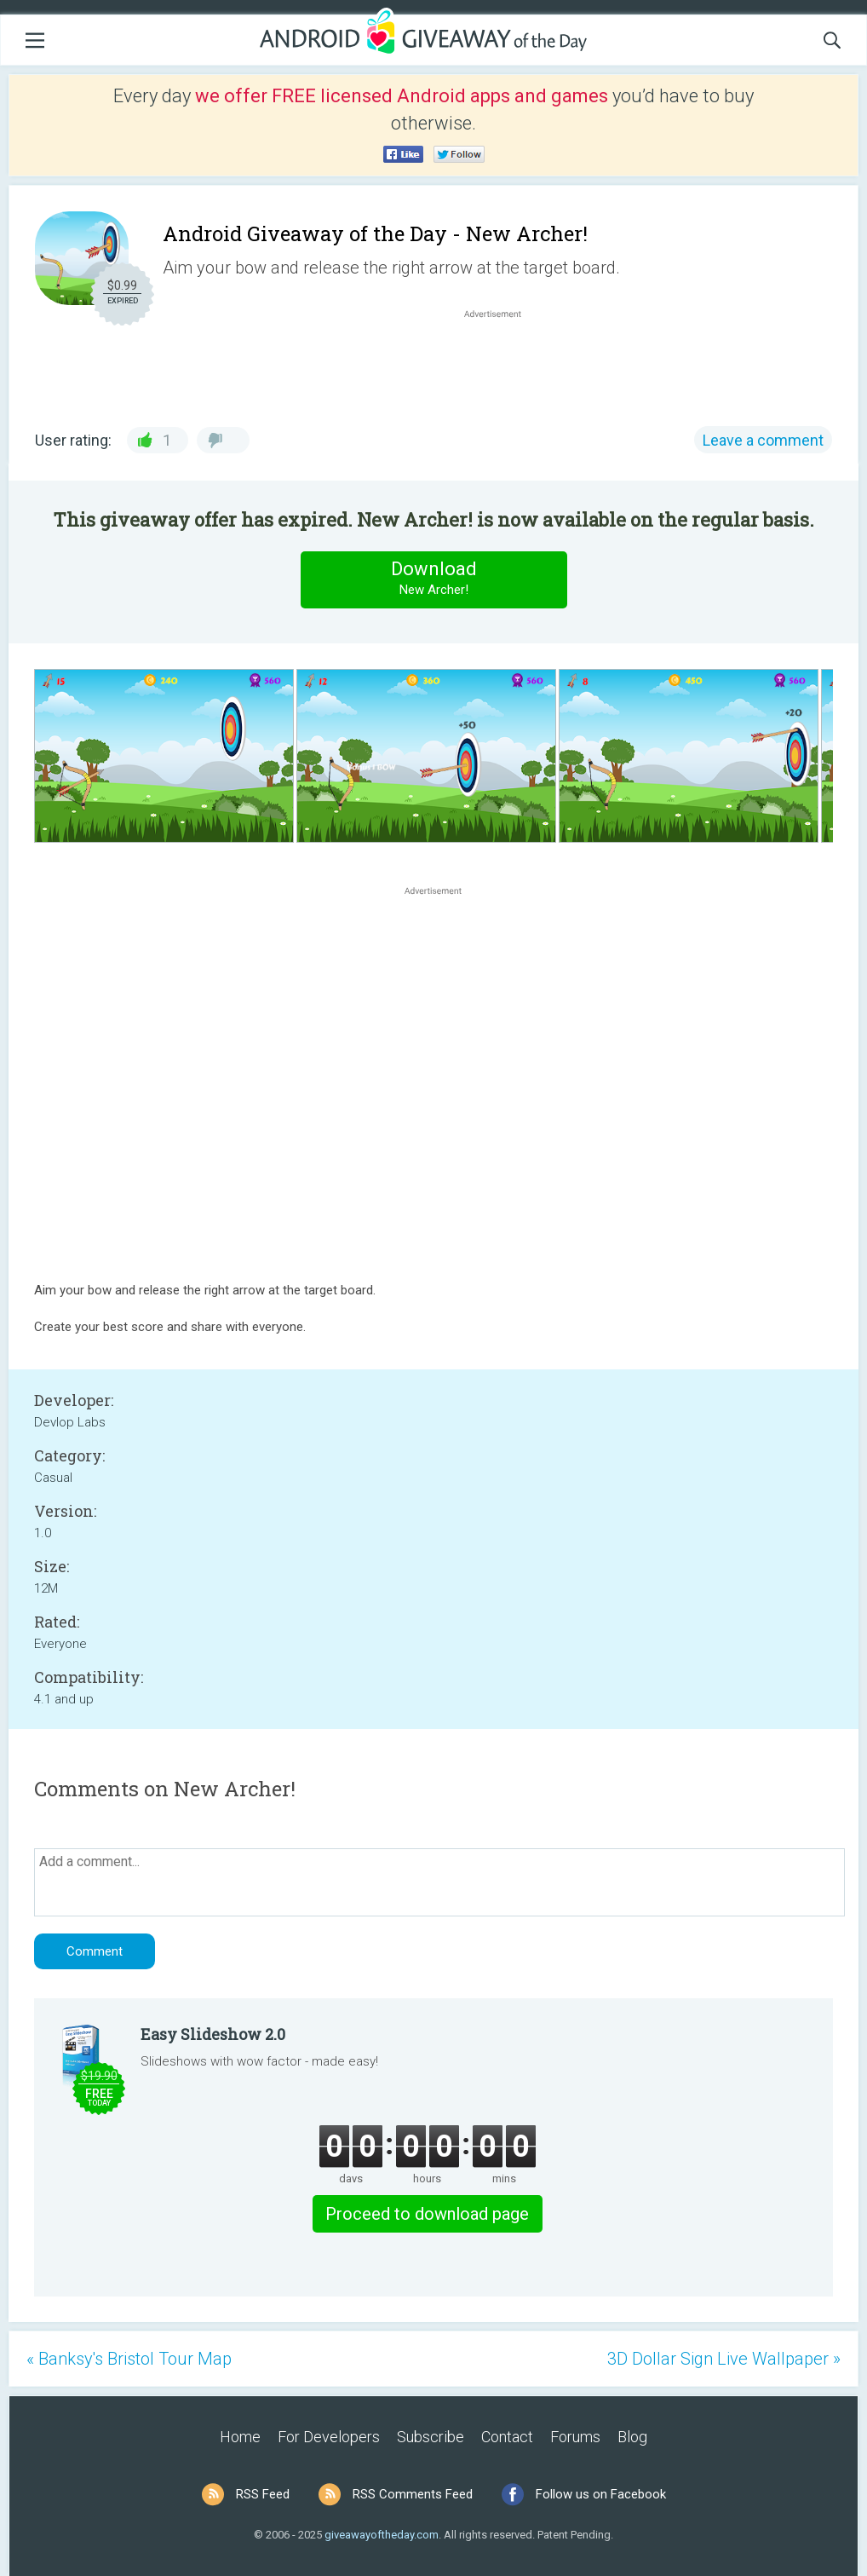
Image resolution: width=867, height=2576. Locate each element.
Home (240, 2437)
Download (433, 579)
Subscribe (430, 2437)
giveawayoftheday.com (381, 2534)
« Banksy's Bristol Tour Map (129, 2358)
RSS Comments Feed (413, 2494)
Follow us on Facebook (601, 2494)
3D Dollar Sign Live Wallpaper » (724, 2358)
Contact (507, 2437)
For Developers (329, 2437)
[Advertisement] (501, 363)
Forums (575, 2437)
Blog (632, 2437)
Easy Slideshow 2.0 (213, 2034)
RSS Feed (263, 2494)
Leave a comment (763, 440)
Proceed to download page (427, 2214)
